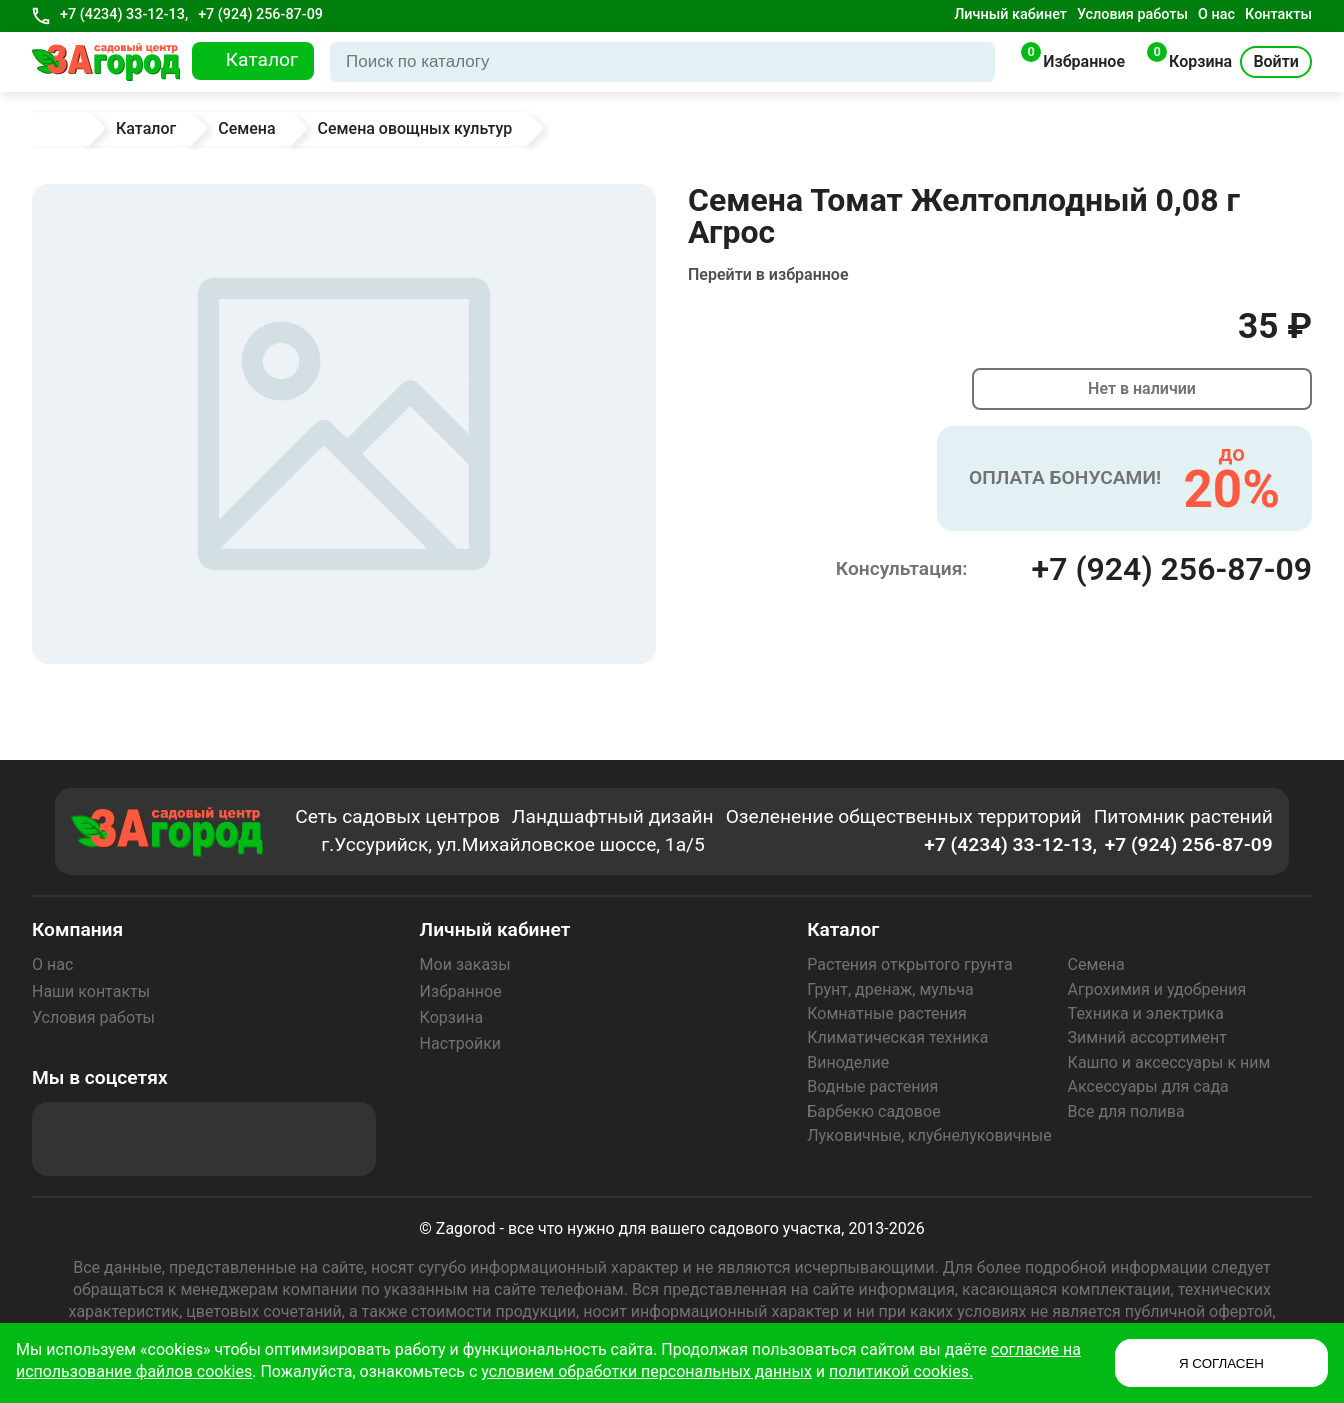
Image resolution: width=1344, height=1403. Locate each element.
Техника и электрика (1146, 1013)
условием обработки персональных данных (646, 1371)
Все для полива (1126, 1111)
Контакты (1278, 14)
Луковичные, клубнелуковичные (929, 1135)
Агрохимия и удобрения (1157, 989)
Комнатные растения (887, 1013)
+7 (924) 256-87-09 (260, 14)
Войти (1275, 61)
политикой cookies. (901, 1371)
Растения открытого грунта (909, 964)
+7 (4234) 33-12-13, (124, 14)
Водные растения (872, 1086)
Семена (1096, 964)
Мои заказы (465, 964)
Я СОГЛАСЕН (1221, 1363)
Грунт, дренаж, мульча (890, 989)
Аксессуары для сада (1148, 1086)
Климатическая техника (897, 1037)
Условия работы (1132, 14)
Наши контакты (91, 991)
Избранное (461, 991)
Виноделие (848, 1062)
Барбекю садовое (873, 1111)
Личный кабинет (1010, 14)
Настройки (460, 1043)
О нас (1216, 14)
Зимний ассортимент (1147, 1037)
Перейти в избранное (768, 274)
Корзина (451, 1017)
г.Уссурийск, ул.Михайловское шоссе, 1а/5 (513, 844)
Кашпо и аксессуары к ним (1169, 1062)
